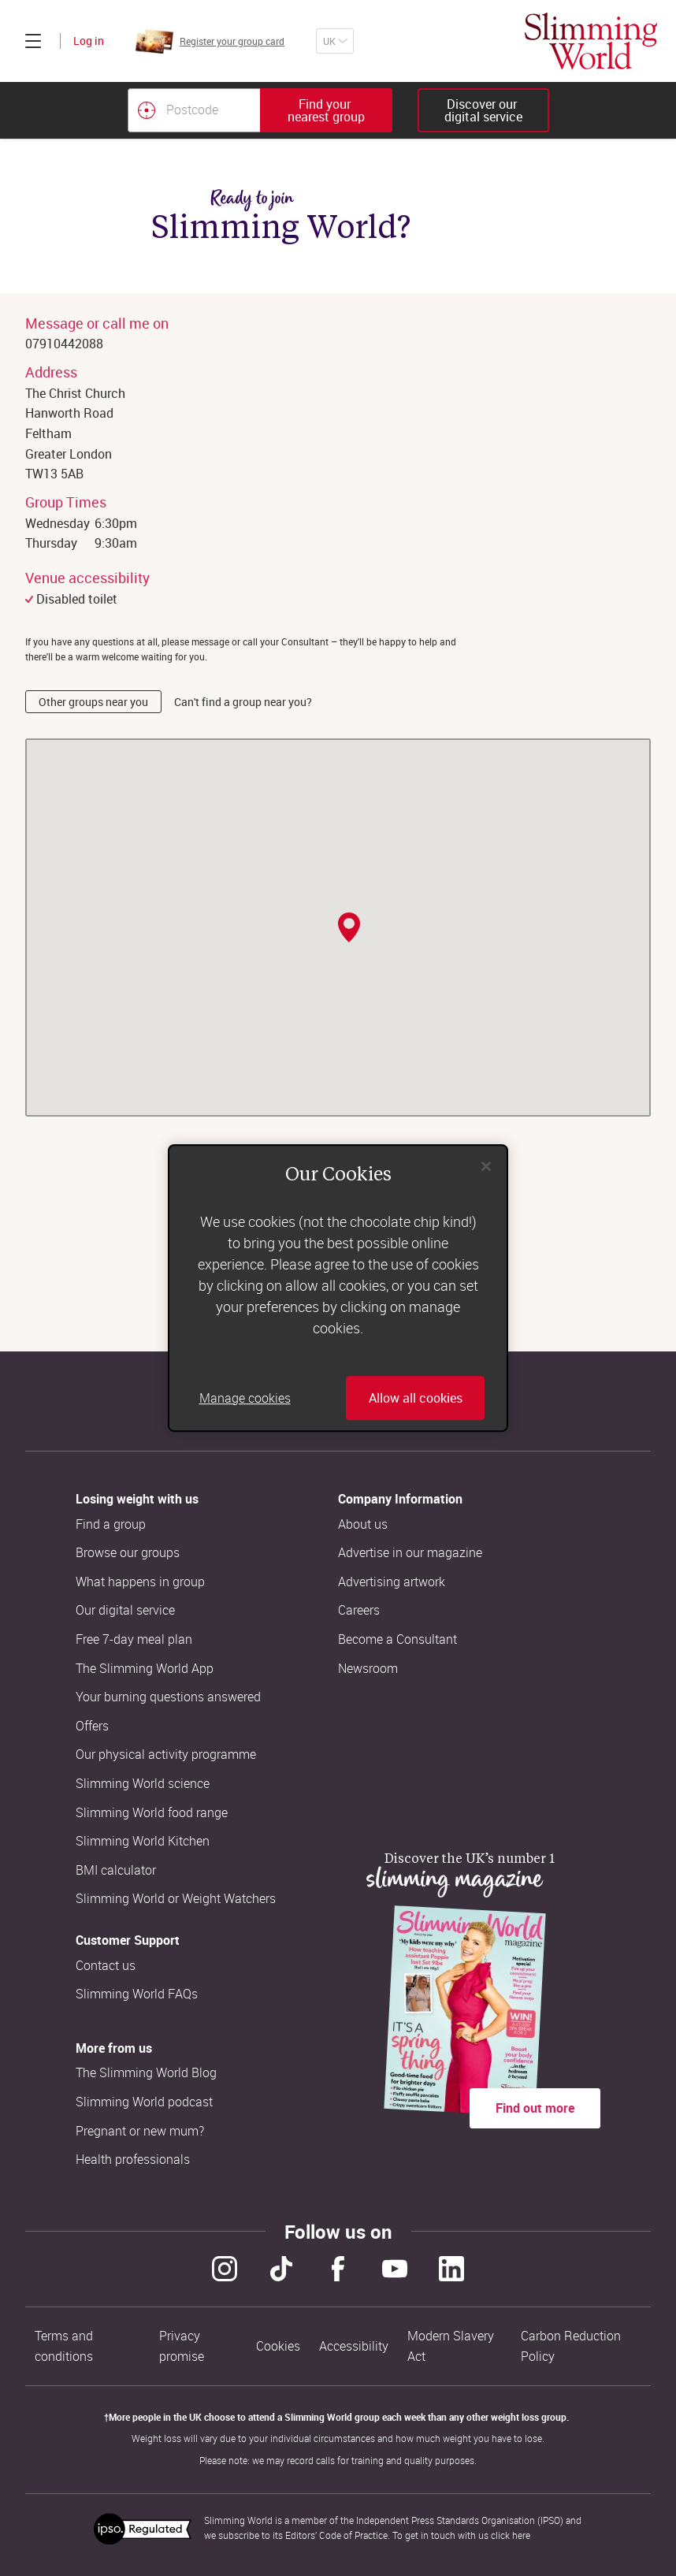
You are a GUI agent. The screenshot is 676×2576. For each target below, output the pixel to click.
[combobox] (260, 110)
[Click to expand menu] (33, 41)
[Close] (486, 1166)
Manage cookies (245, 1398)
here (521, 2535)
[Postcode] (194, 110)
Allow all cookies (415, 1398)
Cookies (278, 2346)
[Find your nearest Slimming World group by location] (146, 110)
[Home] (591, 41)
